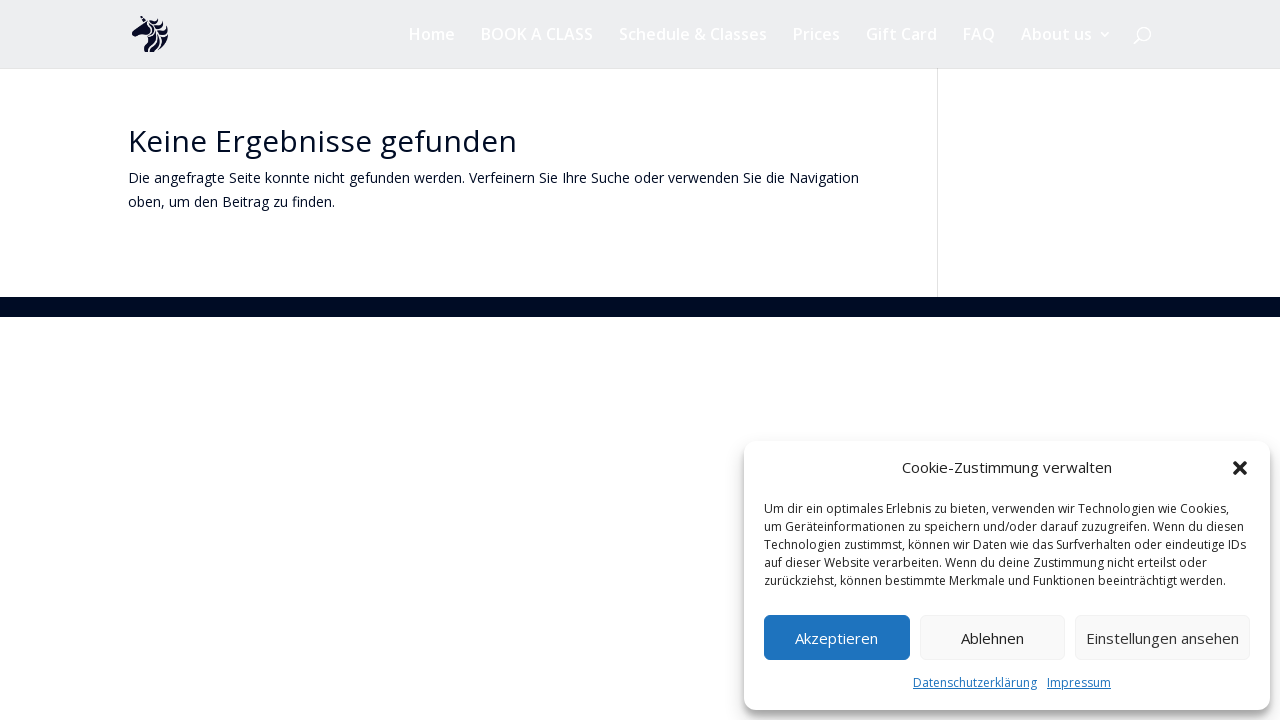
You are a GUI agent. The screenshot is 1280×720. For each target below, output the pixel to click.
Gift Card (901, 36)
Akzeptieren (836, 638)
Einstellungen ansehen (1162, 638)
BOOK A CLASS (537, 36)
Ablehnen (992, 638)
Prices (816, 36)
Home (432, 36)
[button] (1240, 468)
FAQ (979, 36)
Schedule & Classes (693, 36)
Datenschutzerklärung (975, 682)
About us (1056, 36)
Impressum (1079, 682)
